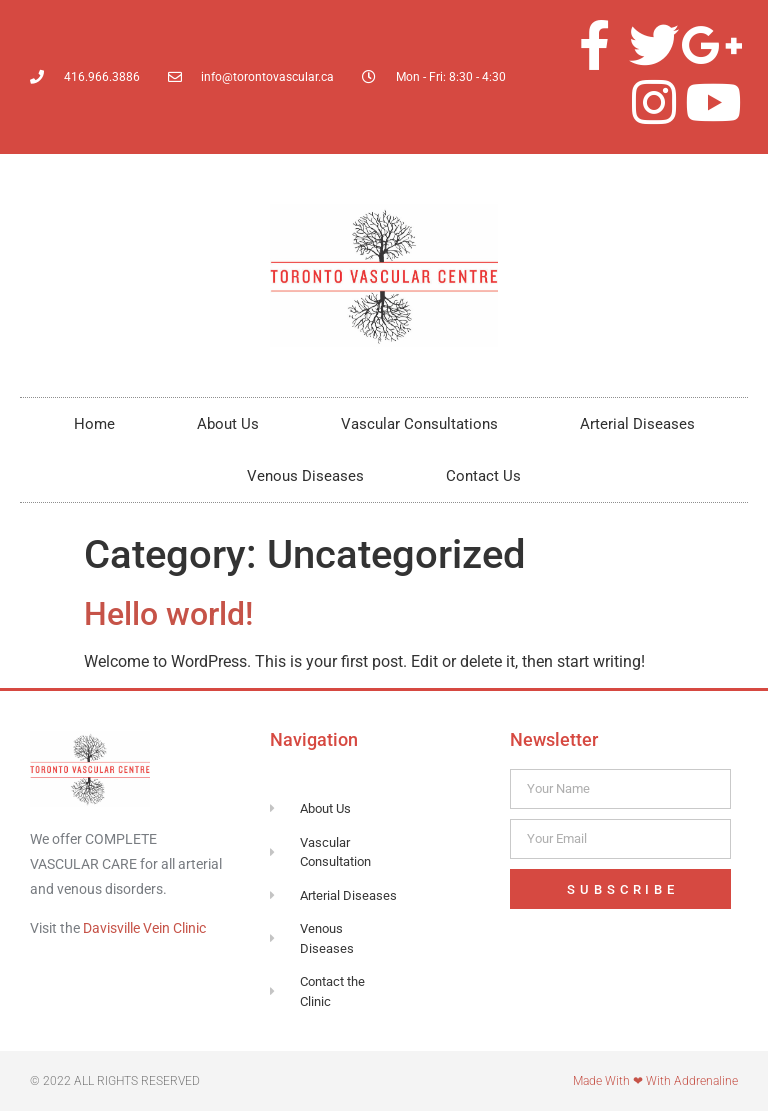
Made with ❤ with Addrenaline (655, 1081)
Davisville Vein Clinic (144, 928)
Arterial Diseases (637, 424)
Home (94, 424)
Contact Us (483, 476)
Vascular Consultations (419, 424)
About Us (228, 424)
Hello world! (168, 614)
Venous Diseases (305, 476)
